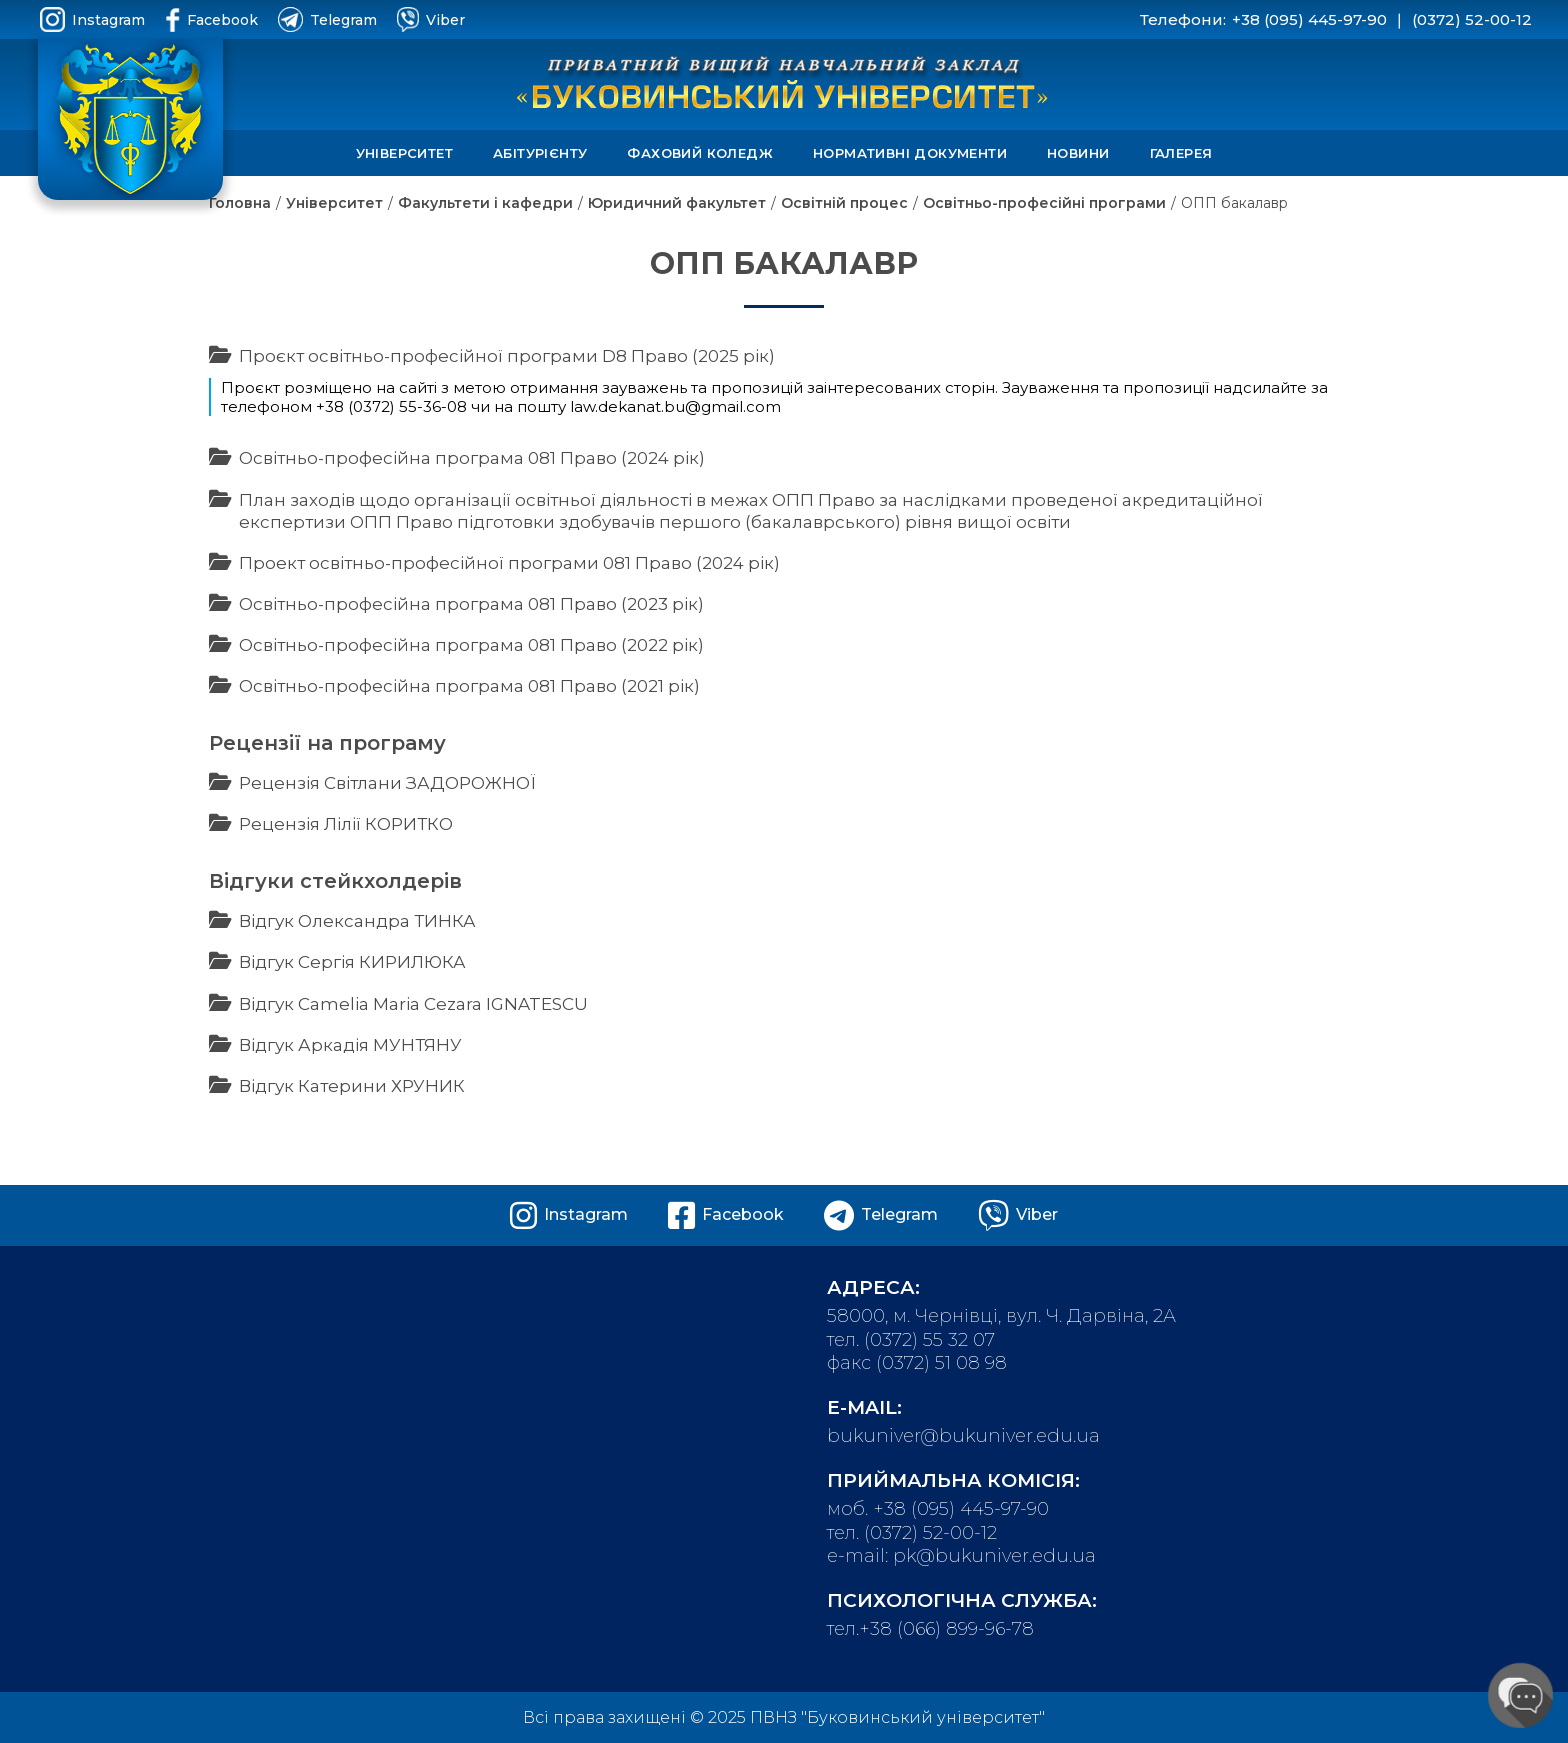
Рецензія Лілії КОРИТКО (346, 824)
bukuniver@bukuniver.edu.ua (963, 1436)
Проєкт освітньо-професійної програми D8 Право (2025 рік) (507, 356)
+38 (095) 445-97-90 (1309, 19)
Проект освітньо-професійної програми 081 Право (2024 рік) (509, 563)
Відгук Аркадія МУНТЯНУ (350, 1045)
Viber (431, 19)
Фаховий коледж (700, 153)
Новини (1078, 153)
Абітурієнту (540, 153)
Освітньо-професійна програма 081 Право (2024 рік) (472, 458)
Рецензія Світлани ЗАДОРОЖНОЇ (387, 783)
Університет (404, 153)
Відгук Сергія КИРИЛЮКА (352, 962)
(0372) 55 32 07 (929, 1340)
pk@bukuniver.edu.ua (994, 1556)
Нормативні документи (910, 153)
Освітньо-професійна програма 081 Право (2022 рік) (471, 645)
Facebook (211, 19)
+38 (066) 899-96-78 (946, 1629)
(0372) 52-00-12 (1472, 19)
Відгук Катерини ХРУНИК (352, 1086)
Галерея (1181, 153)
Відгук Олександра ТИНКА (357, 921)
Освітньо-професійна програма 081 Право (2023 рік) (471, 604)
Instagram (92, 19)
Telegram (327, 19)
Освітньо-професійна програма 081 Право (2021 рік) (469, 686)
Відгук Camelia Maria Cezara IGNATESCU (413, 1004)
